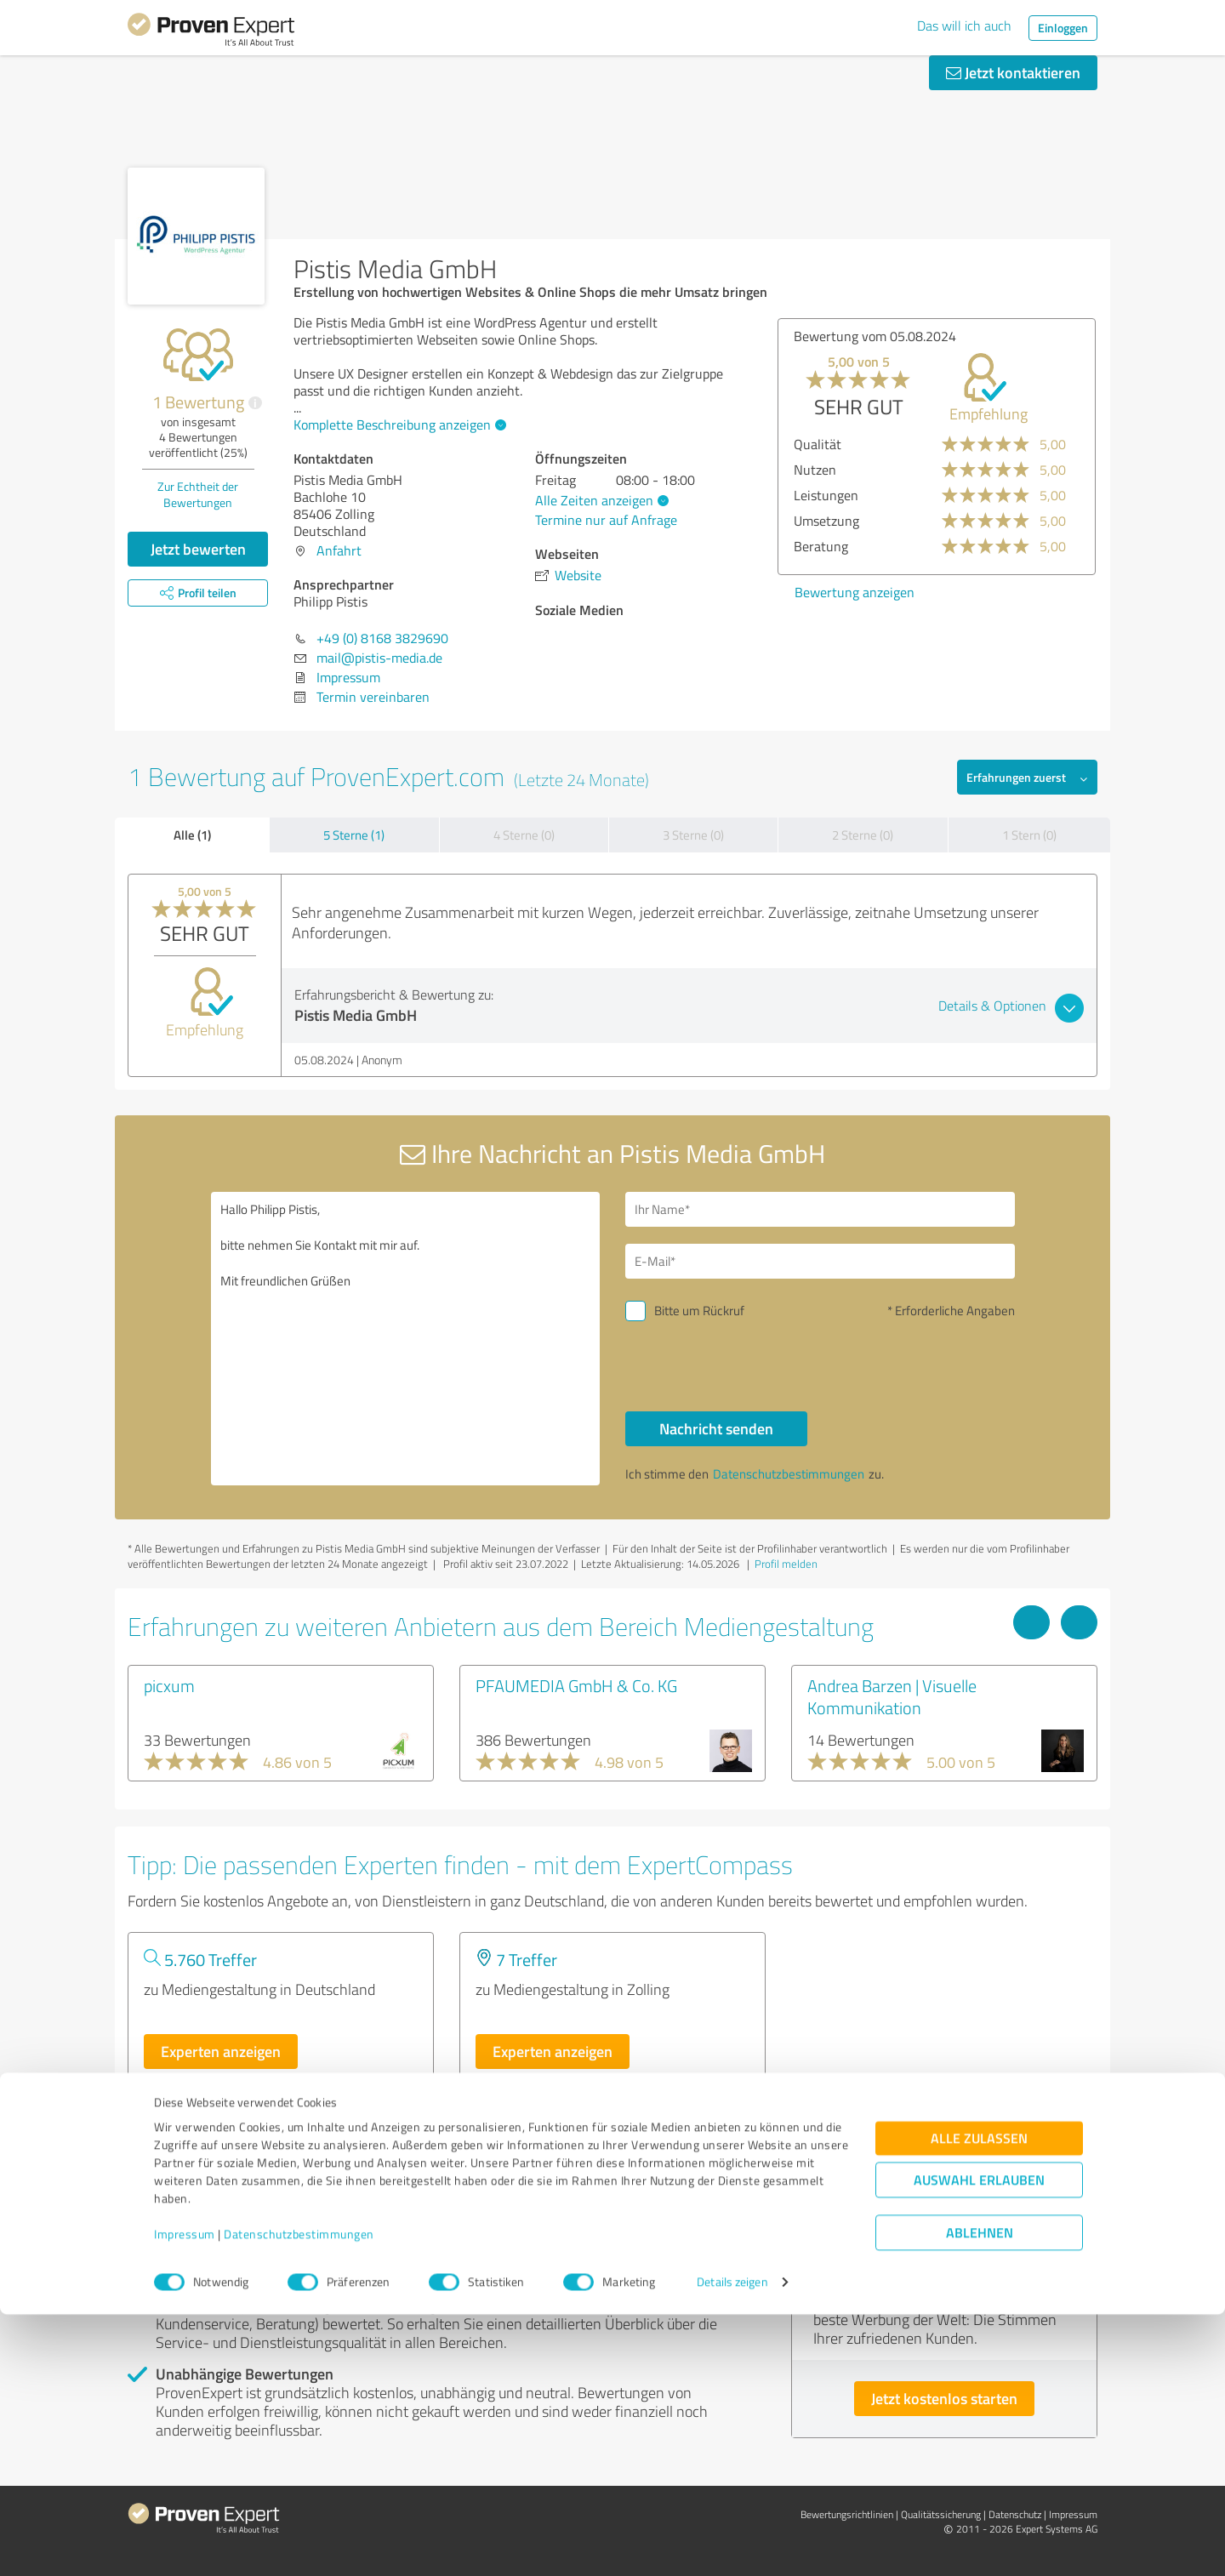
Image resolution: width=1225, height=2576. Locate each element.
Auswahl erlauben (979, 2442)
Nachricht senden (716, 1428)
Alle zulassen (979, 2400)
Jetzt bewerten (198, 549)
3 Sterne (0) (693, 835)
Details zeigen (732, 2544)
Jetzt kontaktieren (1013, 72)
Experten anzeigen (221, 2051)
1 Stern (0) (1029, 835)
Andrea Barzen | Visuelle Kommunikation (892, 1696)
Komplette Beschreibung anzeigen (397, 424)
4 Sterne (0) (524, 835)
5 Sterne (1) (354, 835)
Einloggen (1063, 28)
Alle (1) (192, 834)
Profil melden (786, 1563)
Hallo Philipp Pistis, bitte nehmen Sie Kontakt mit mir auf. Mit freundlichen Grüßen (406, 1338)
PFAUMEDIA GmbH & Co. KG (576, 1685)
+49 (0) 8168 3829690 (382, 638)
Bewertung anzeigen (854, 592)
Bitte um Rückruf (699, 1310)
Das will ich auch (964, 25)
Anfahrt (339, 550)
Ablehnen (979, 2495)
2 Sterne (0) (862, 835)
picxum (169, 1685)
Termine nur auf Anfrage (606, 519)
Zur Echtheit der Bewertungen (197, 494)
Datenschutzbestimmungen (299, 2496)
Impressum (184, 2496)
